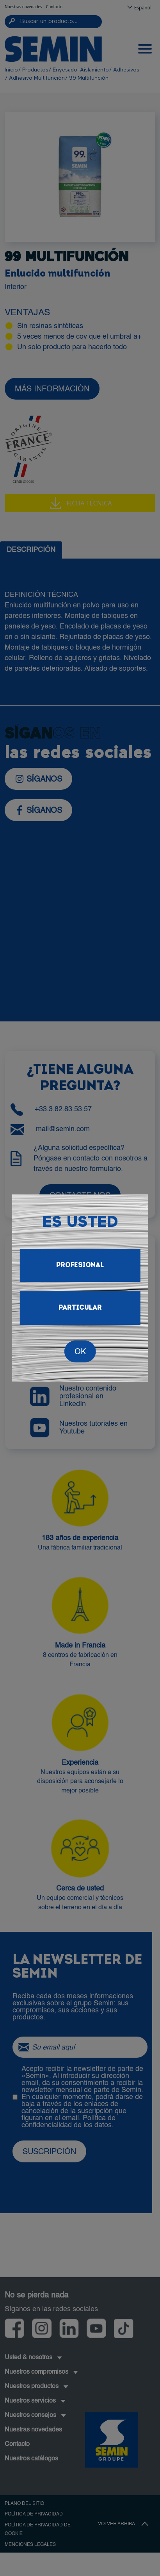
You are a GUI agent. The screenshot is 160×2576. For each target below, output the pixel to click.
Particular (80, 1308)
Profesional (80, 1265)
